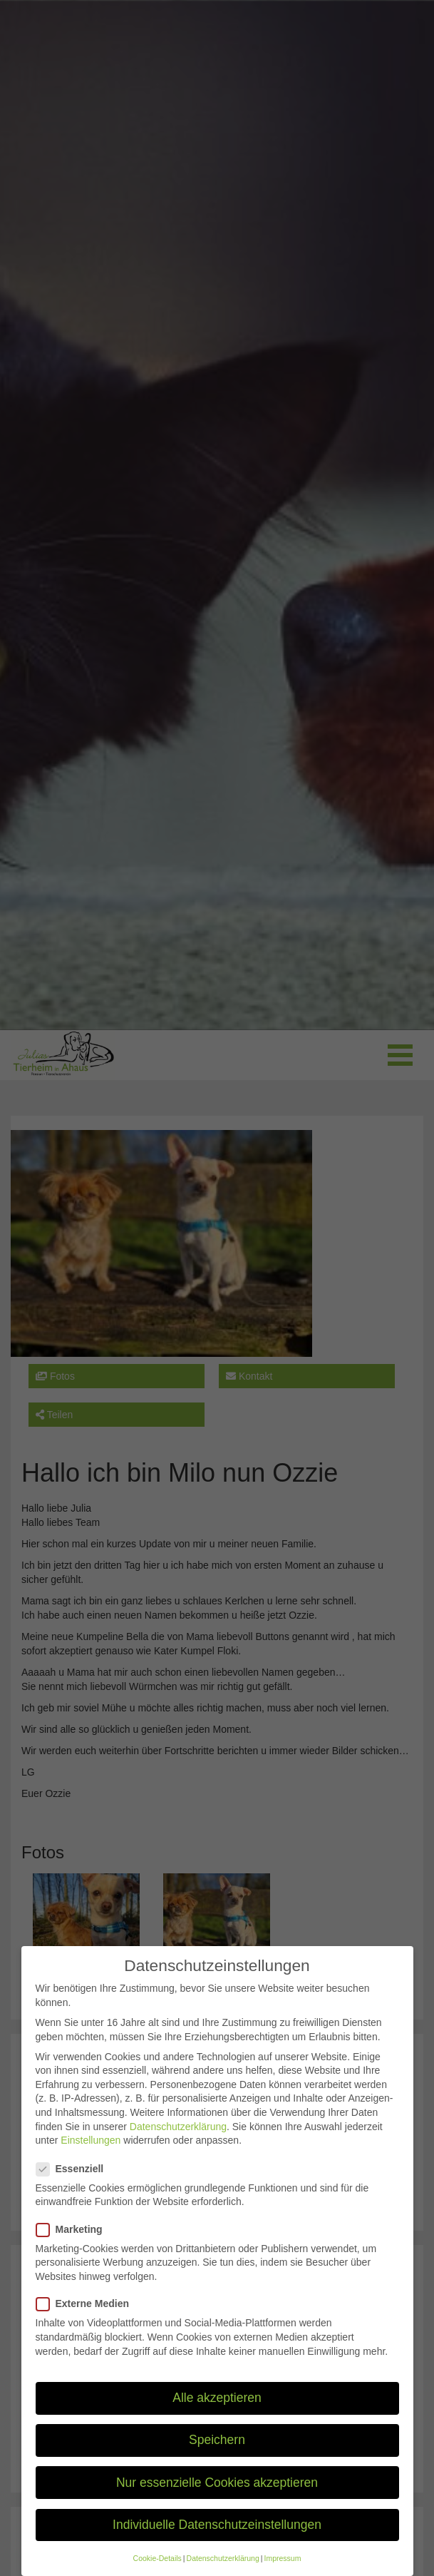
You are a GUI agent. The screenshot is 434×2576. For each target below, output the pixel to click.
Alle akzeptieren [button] (217, 2413)
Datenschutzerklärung (178, 2141)
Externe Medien (87, 2319)
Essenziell (74, 2184)
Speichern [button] (217, 2455)
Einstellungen (90, 2156)
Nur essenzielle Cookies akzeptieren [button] (217, 2497)
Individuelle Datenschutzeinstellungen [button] (217, 2539)
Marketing (74, 2244)
